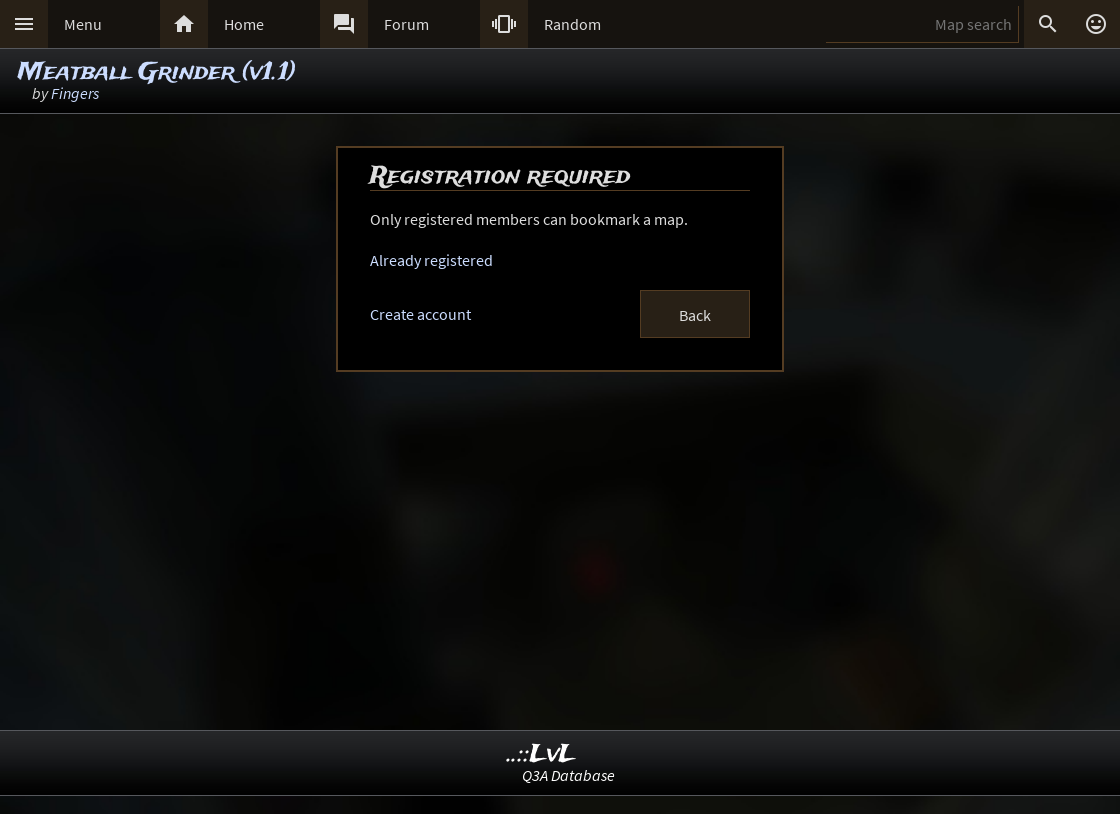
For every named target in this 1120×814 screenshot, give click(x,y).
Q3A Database (568, 775)
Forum (406, 24)
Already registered (431, 260)
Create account (420, 314)
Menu (83, 24)
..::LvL (541, 754)
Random (572, 24)
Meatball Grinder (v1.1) (157, 72)
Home (244, 24)
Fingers (75, 93)
